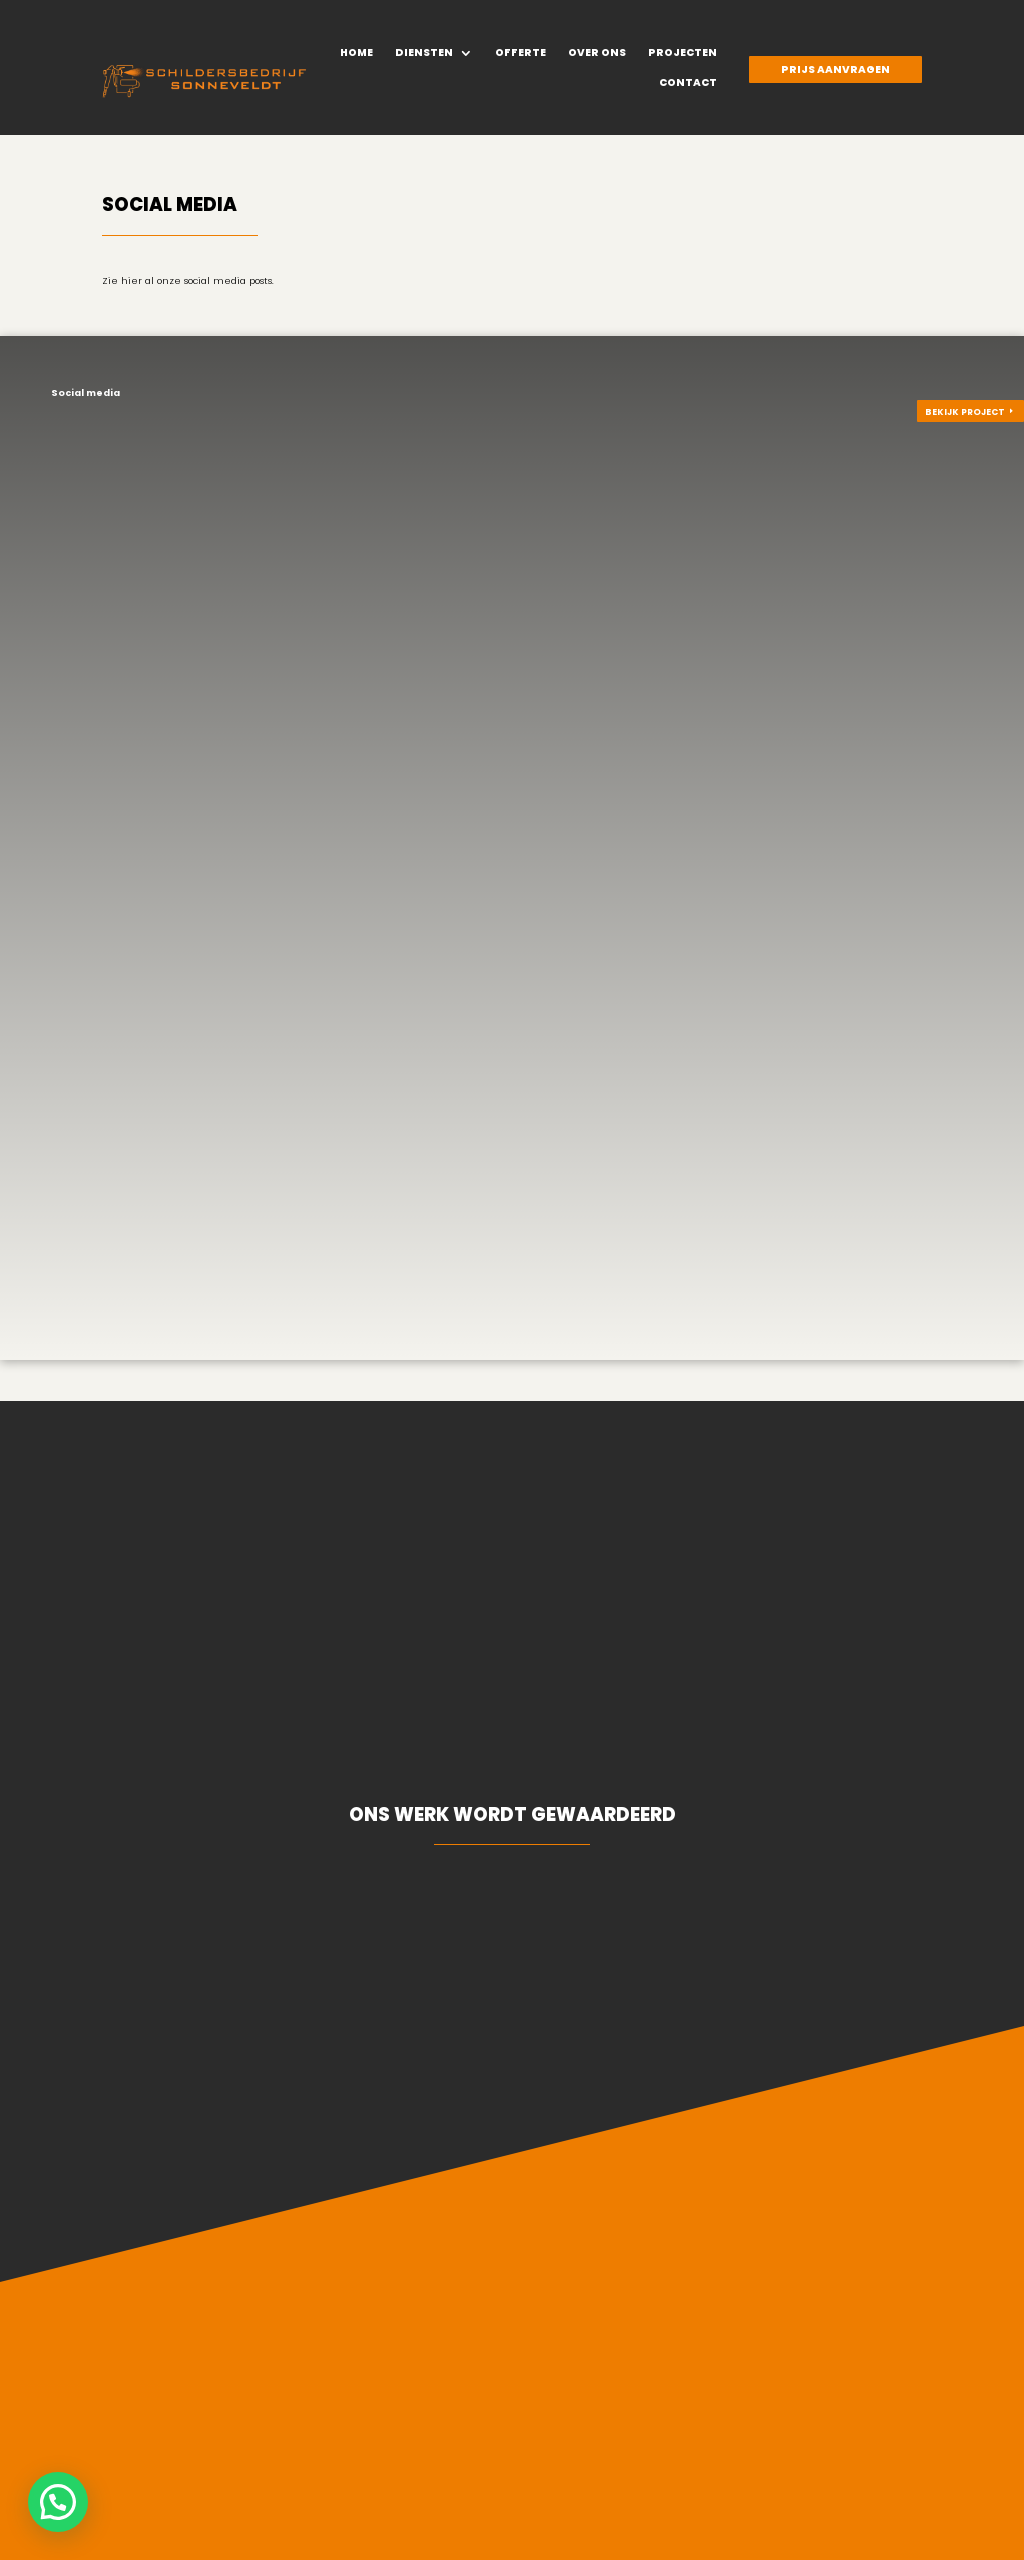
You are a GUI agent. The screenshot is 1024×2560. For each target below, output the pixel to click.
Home (356, 53)
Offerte (520, 53)
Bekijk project (965, 412)
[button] (58, 2502)
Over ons (597, 53)
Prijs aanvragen (835, 69)
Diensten (424, 53)
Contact (688, 83)
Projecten (682, 53)
